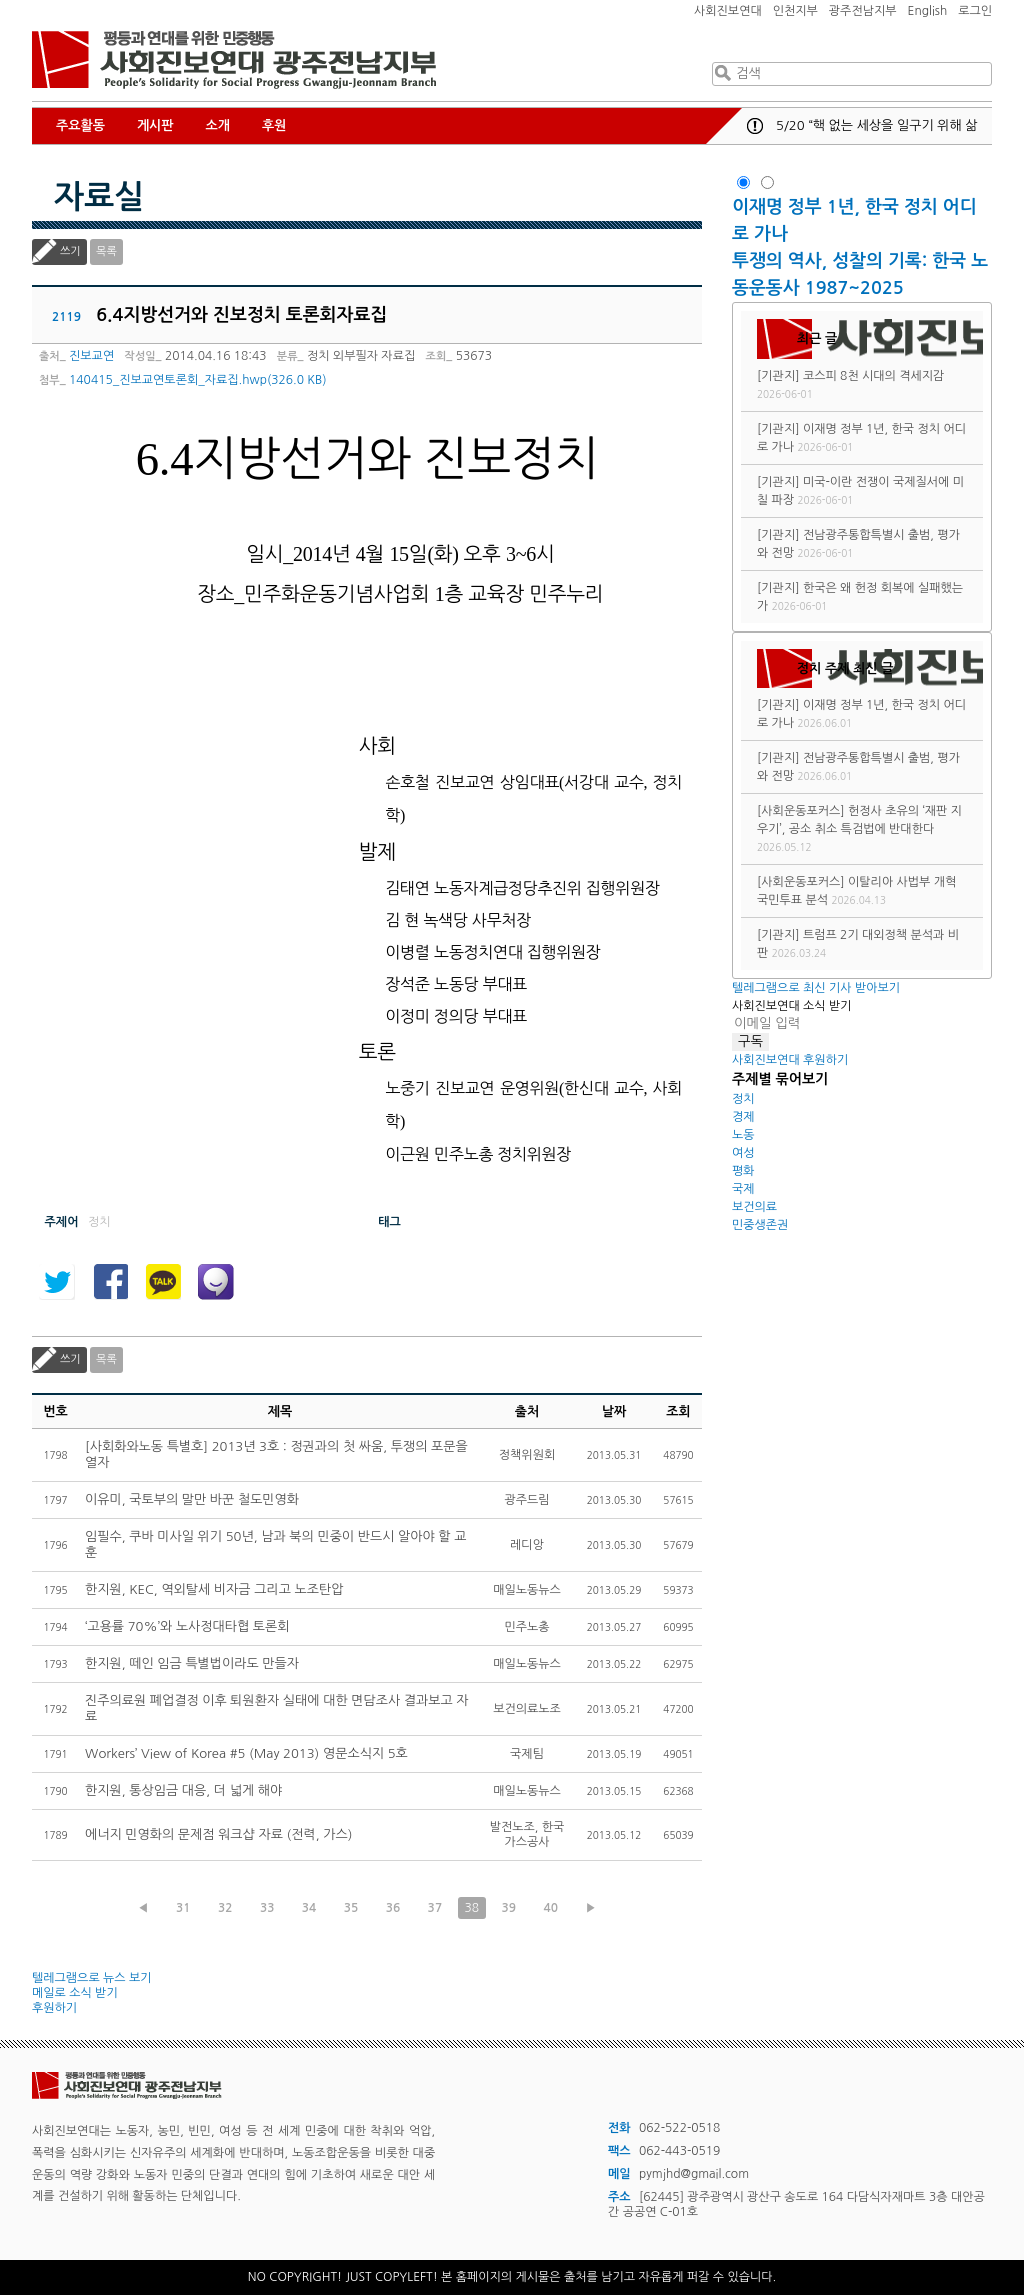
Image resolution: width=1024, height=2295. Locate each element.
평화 (743, 1171)
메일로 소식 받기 (75, 1993)
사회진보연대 (728, 11)
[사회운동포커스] (801, 811)
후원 (274, 125)
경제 (743, 1117)
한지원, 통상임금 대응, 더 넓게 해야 (183, 1790)
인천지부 (795, 11)
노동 (743, 1135)
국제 (743, 1189)
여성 (743, 1153)
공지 (755, 126)
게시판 (155, 125)
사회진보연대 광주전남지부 (234, 60)
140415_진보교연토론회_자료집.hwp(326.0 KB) (198, 380)
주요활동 (80, 125)
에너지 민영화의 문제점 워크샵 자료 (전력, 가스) (218, 1834)
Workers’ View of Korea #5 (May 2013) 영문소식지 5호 (246, 1753)
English (928, 11)
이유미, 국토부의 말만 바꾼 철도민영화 (192, 1499)
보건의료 (754, 1207)
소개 (218, 125)
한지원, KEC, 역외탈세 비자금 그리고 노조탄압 (214, 1589)
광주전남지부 (863, 11)
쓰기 (70, 251)
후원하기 (54, 2008)
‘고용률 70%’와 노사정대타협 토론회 (187, 1626)
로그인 (975, 11)
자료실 (99, 197)
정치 (743, 1099)
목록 (106, 251)
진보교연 (91, 356)
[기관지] (778, 376)
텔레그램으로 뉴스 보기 (92, 1978)
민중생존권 (760, 1225)
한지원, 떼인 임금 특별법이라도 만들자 (192, 1663)
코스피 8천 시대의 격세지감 (873, 376)
